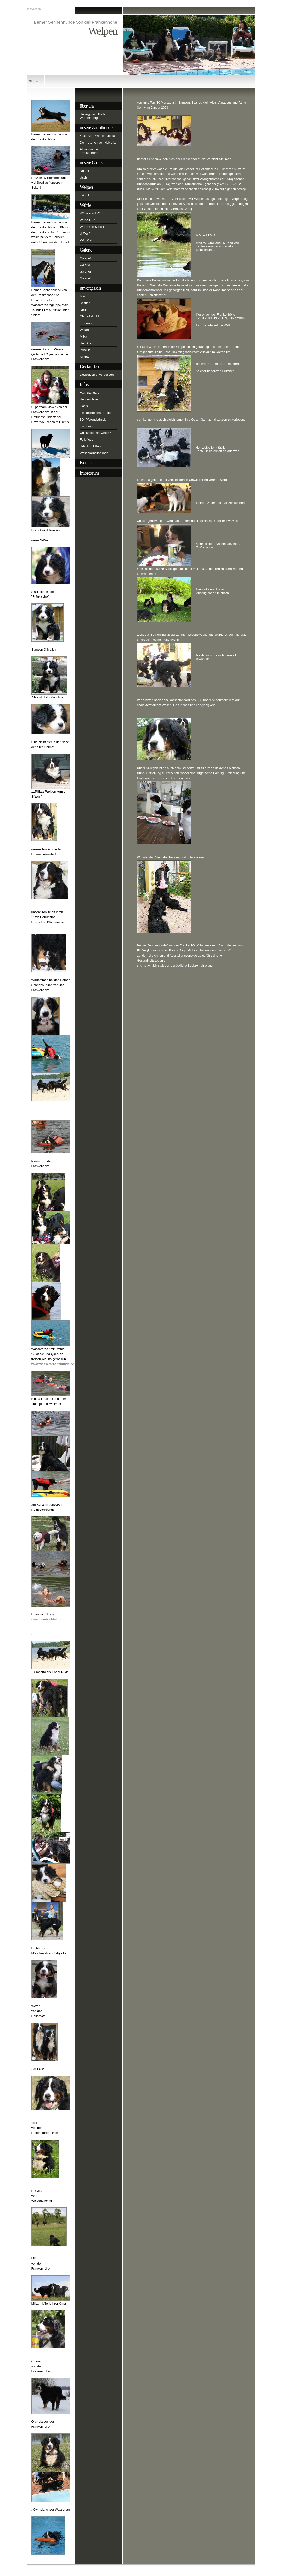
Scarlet (85, 303)
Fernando (86, 323)
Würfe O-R (87, 220)
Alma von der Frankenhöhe (89, 151)
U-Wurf (85, 233)
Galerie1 (86, 258)
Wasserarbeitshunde (94, 453)
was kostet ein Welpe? (95, 433)
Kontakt (87, 462)
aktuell (84, 195)
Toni (83, 296)
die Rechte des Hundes (96, 413)
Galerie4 (86, 278)
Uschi (84, 177)
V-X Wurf (86, 240)
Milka (83, 336)
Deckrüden (89, 366)
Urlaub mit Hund (91, 446)
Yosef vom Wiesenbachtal (98, 136)
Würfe (85, 205)
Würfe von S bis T (92, 227)
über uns (87, 106)
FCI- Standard (90, 392)
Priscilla (85, 350)
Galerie (86, 250)
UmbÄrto (86, 343)
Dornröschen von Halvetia (98, 142)
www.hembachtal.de (46, 1619)
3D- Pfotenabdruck (93, 419)
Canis (84, 406)
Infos (84, 384)
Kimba (84, 356)
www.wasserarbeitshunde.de (52, 1364)
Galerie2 (86, 265)
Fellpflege (86, 439)
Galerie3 (86, 271)
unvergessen (90, 288)
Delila (84, 309)
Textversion (34, 8)
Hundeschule (89, 399)
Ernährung (87, 426)
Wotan (84, 330)
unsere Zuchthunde (96, 127)
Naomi (84, 171)
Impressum (89, 473)
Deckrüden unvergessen (97, 374)
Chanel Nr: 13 (89, 316)
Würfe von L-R (90, 213)
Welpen (86, 187)
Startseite (35, 81)
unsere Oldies (91, 162)
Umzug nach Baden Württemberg (93, 116)
